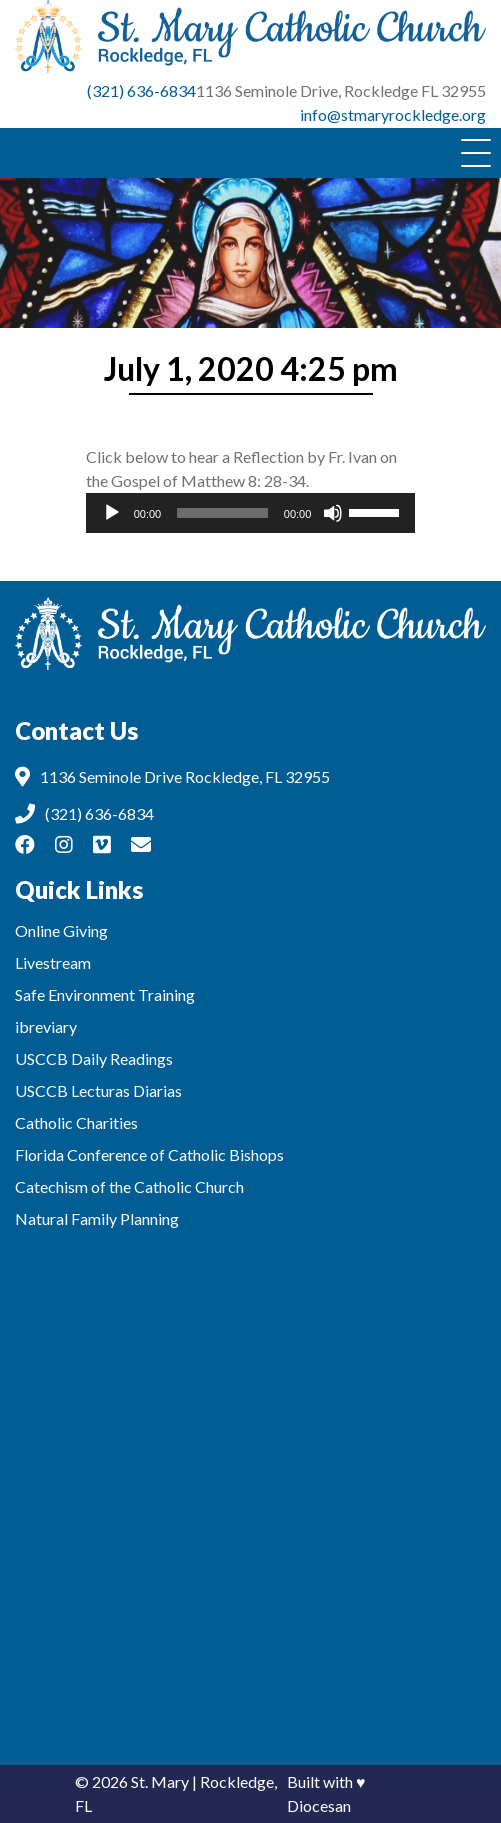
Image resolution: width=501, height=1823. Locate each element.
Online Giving (61, 930)
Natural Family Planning (97, 1218)
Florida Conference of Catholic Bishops (149, 1154)
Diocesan (319, 1805)
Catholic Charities (76, 1122)
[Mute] (333, 513)
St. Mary (160, 1781)
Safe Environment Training (105, 994)
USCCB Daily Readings (94, 1058)
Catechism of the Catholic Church (129, 1186)
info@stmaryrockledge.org (393, 114)
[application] (251, 513)
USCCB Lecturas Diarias (98, 1090)
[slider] (222, 513)
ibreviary (46, 1026)
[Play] (112, 513)
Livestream (53, 962)
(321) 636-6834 (141, 90)
